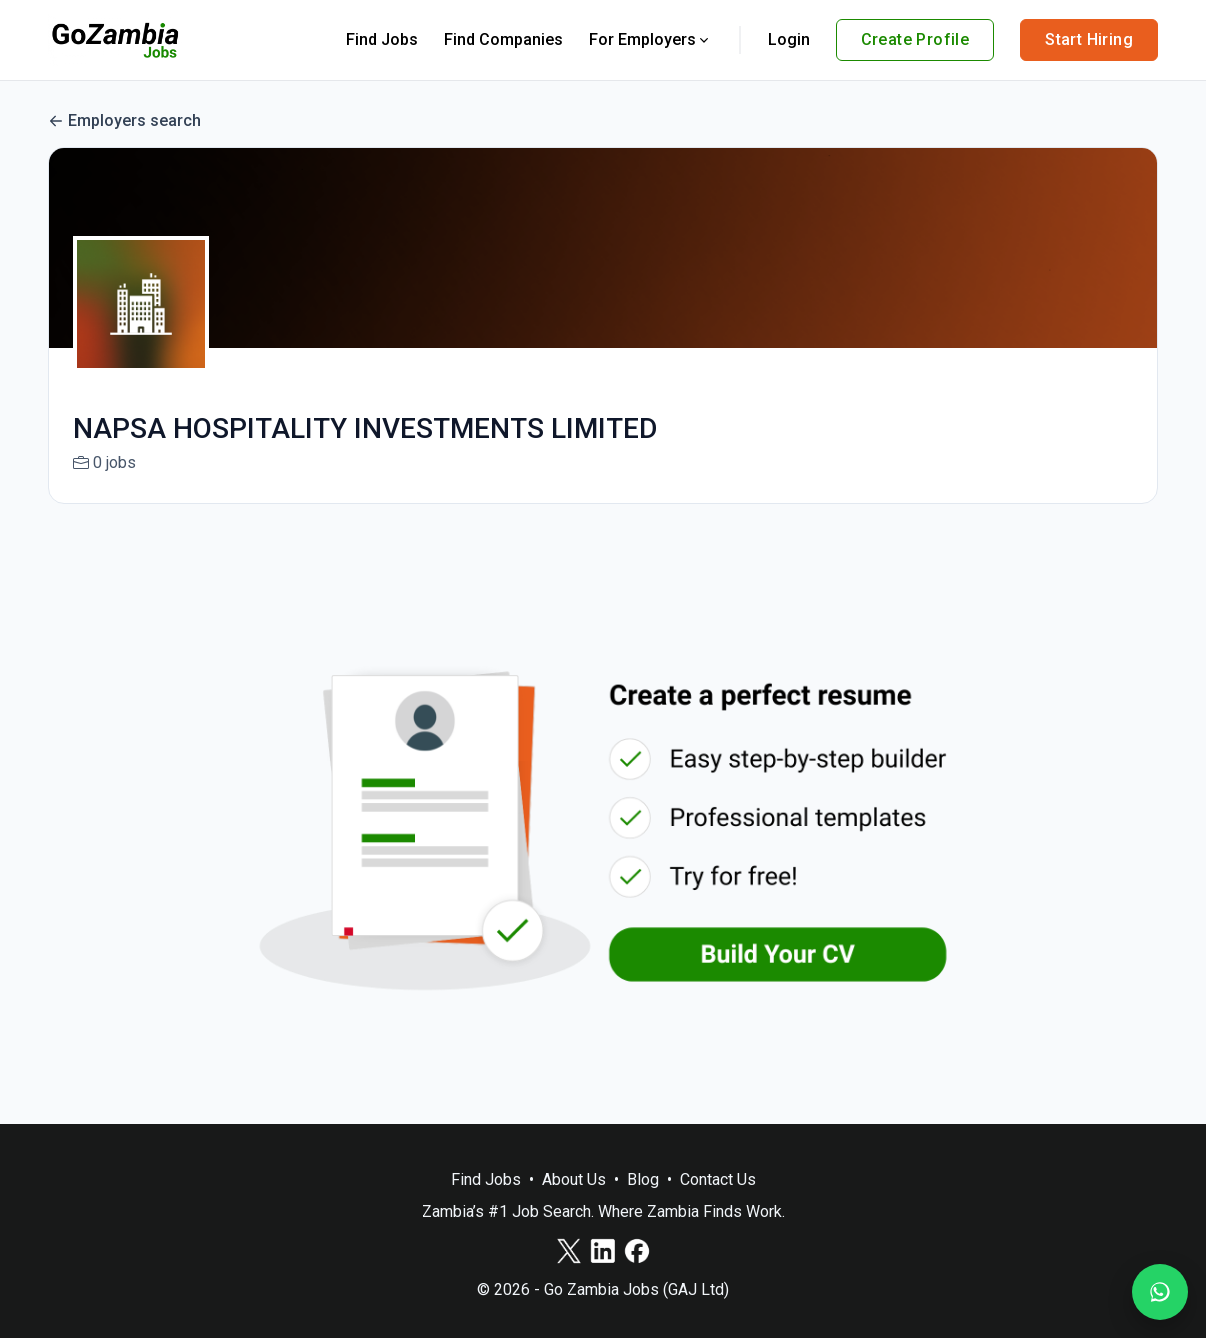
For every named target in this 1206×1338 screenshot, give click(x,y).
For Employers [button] (650, 39)
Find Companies (503, 39)
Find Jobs (382, 39)
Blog (643, 1179)
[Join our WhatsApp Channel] (1160, 1292)
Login (789, 39)
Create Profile (915, 39)
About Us (574, 1179)
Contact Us (718, 1179)
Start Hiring (1089, 39)
